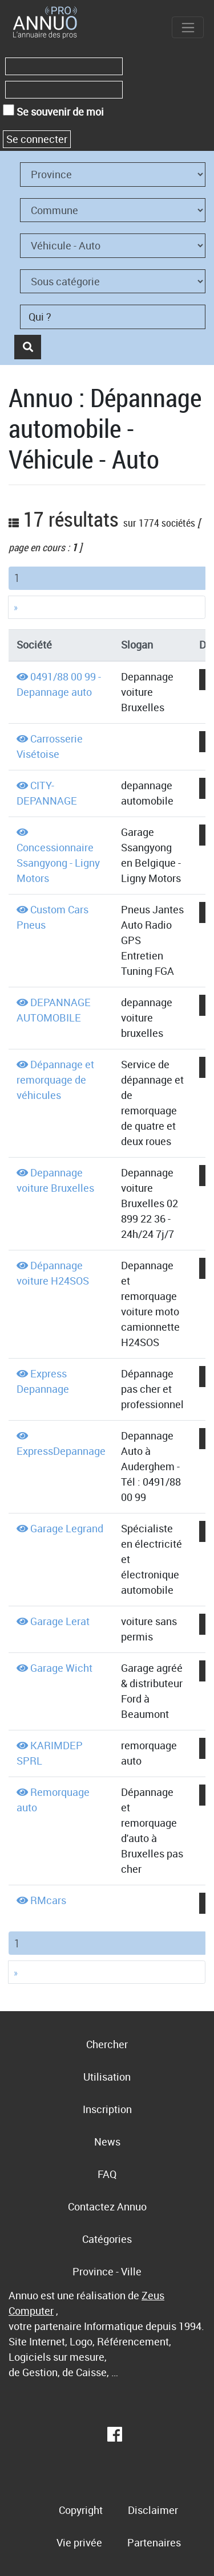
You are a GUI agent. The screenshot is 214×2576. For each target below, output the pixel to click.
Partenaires (154, 2542)
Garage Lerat (60, 1621)
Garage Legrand (66, 1528)
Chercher (107, 2044)
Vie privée (79, 2542)
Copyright (81, 2510)
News (107, 2141)
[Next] (106, 607)
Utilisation (107, 2076)
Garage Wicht (61, 1668)
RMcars (48, 1900)
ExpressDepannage (61, 1451)
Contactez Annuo (107, 2206)
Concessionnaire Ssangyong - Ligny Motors (58, 862)
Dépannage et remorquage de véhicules (55, 1079)
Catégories (107, 2239)
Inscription (107, 2109)
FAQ (107, 2174)
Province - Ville (107, 2271)
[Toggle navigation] (188, 27)
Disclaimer (153, 2510)
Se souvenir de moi (53, 111)
